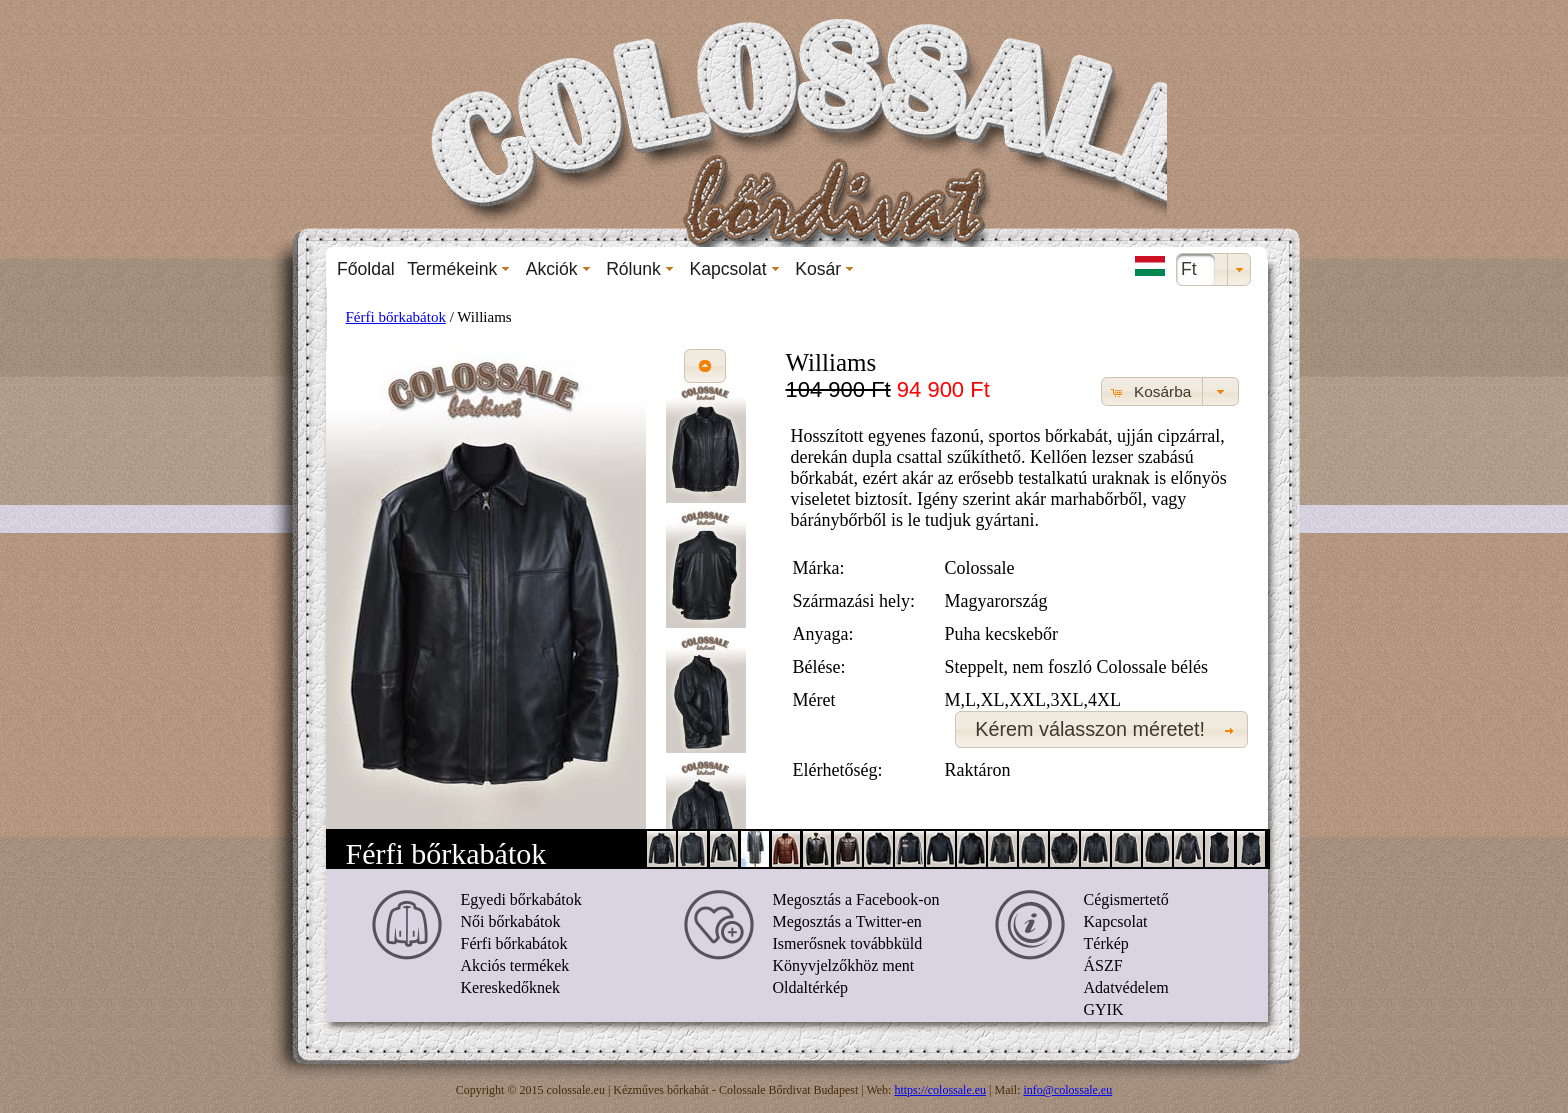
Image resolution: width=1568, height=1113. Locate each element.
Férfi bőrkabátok (396, 317)
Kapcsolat (1116, 921)
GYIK (1104, 1009)
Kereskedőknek (511, 987)
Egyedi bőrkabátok (521, 899)
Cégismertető (1126, 899)
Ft (1189, 269)
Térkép (1106, 943)
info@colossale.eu (1068, 1090)
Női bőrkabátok (511, 921)
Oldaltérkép (811, 987)
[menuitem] (366, 269)
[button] (705, 366)
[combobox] (1213, 269)
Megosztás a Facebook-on (856, 899)
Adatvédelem (1126, 987)
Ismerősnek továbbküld (848, 943)
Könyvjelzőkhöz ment (844, 965)
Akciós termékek (515, 965)
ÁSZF (1103, 965)
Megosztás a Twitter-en (847, 921)
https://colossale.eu (940, 1090)
